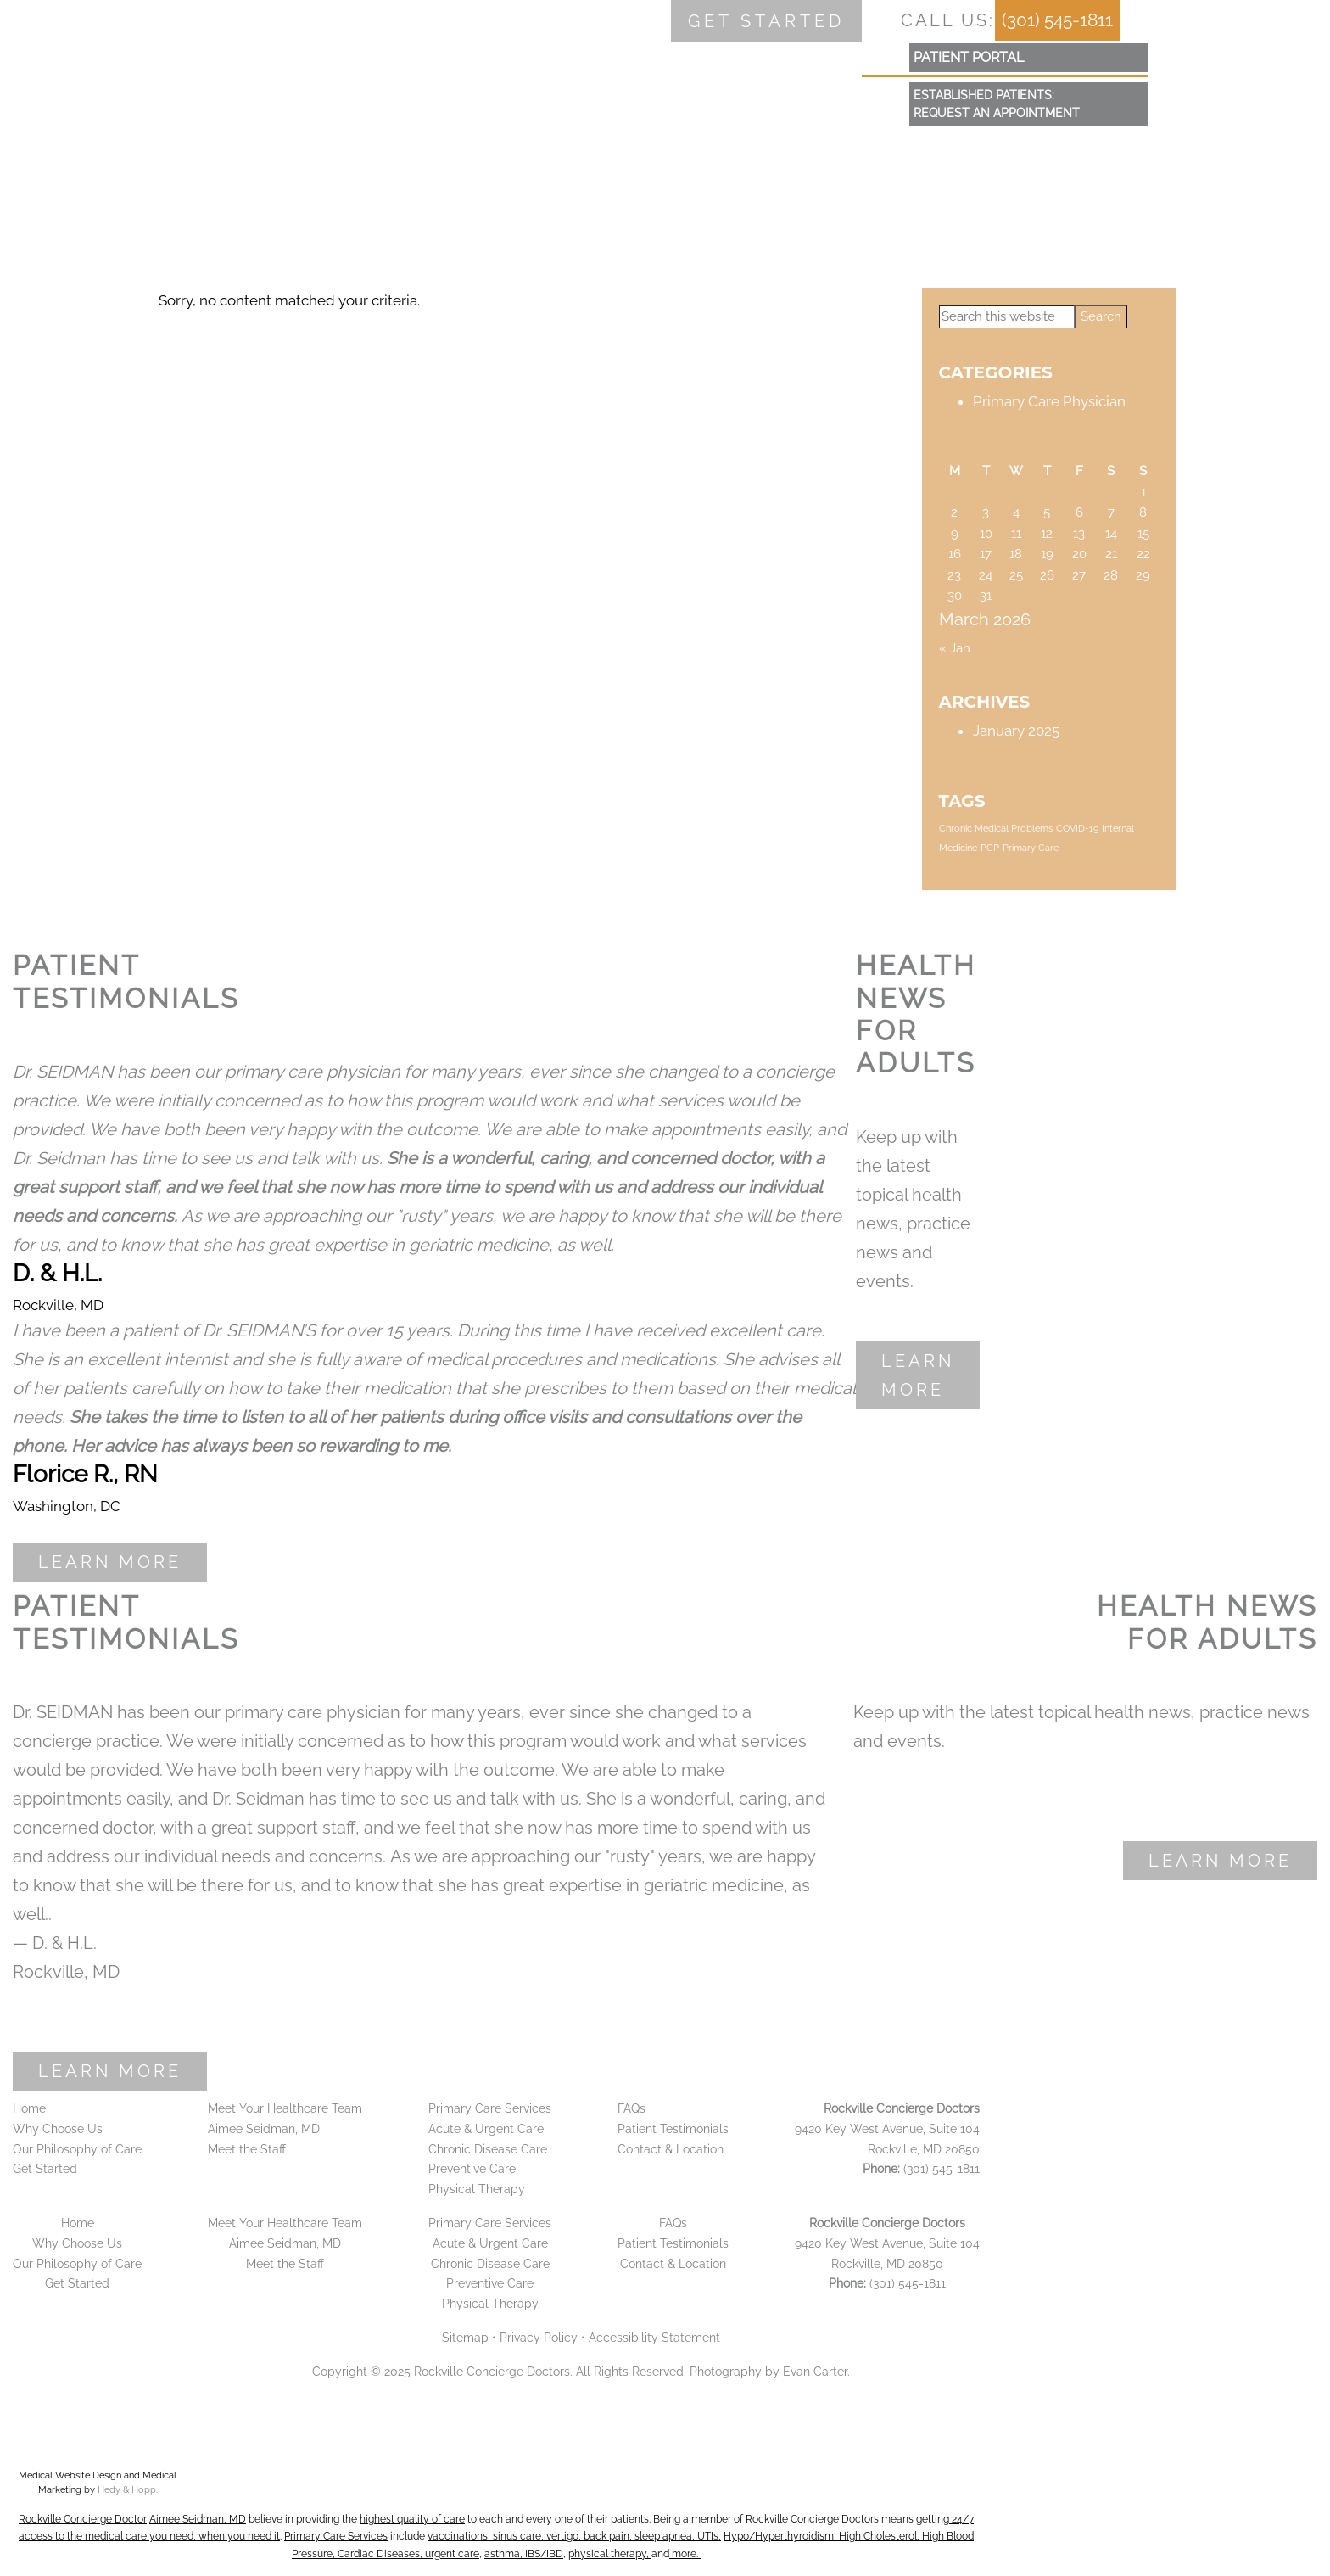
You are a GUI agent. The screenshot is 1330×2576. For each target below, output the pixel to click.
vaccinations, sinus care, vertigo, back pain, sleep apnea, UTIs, (574, 2536)
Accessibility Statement (654, 2337)
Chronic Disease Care (487, 2149)
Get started (766, 21)
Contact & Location (835, 156)
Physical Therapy (476, 2189)
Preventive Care (472, 2169)
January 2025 (1016, 730)
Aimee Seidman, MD (264, 2129)
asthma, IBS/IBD (523, 2554)
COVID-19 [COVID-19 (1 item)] (1077, 828)
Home (45, 156)
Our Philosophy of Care (77, 2149)
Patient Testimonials (673, 2129)
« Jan (954, 648)
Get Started (45, 2169)
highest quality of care (412, 2519)
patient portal (969, 57)
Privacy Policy (539, 2337)
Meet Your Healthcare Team (285, 2108)
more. (685, 2554)
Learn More (110, 1562)
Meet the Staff (247, 2149)
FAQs (692, 156)
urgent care (452, 2554)
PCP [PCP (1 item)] (990, 848)
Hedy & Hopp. (128, 2489)
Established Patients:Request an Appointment (997, 104)
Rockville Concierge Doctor (83, 2519)
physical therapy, (609, 2554)
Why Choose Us (174, 156)
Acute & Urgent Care (486, 2129)
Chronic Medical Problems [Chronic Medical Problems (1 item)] (996, 828)
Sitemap (465, 2337)
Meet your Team (344, 156)
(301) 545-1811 (1057, 20)
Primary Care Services (539, 156)
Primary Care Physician (1049, 401)
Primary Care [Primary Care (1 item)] (1031, 848)
